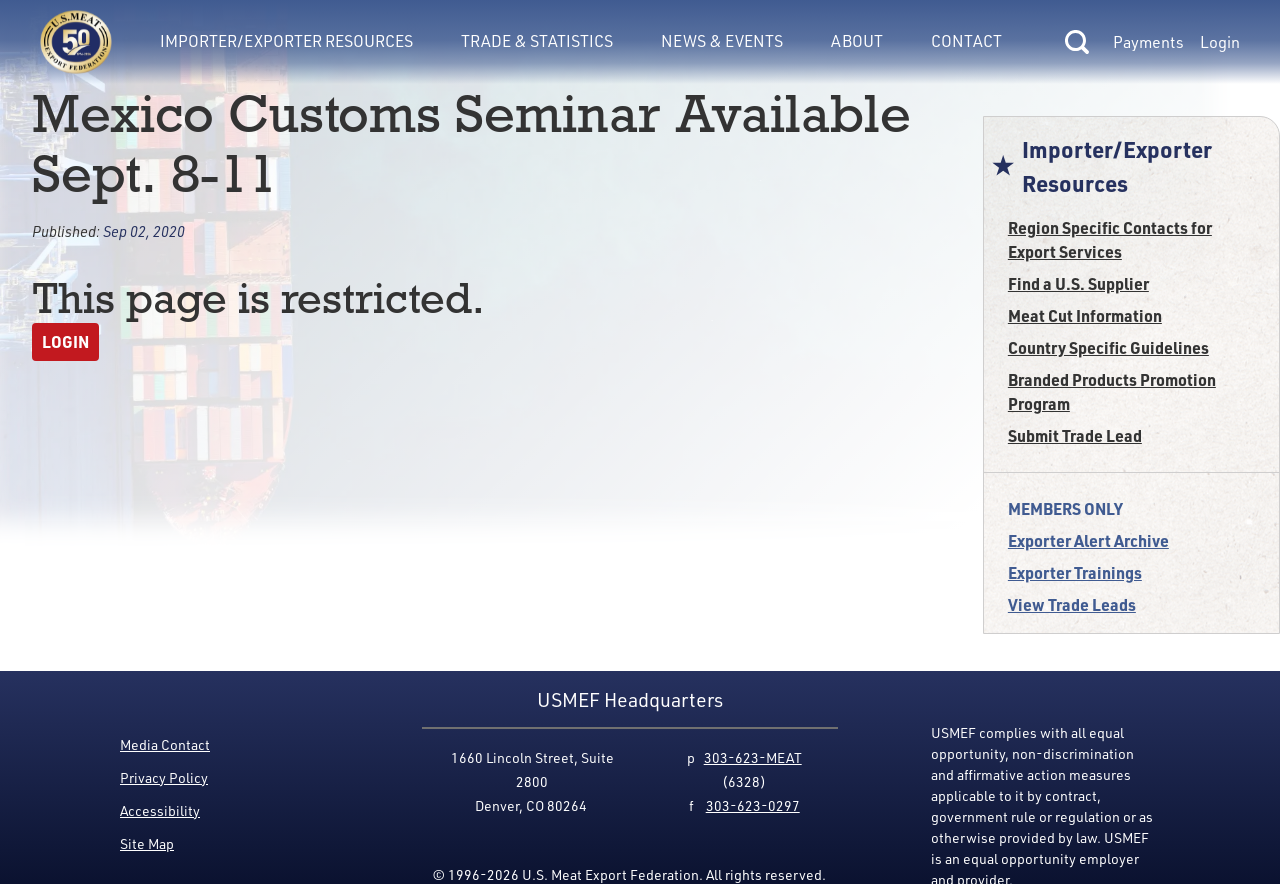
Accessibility (160, 810)
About (857, 40)
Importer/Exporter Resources (286, 40)
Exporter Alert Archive (1088, 540)
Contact (966, 40)
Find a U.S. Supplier (1078, 283)
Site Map (147, 843)
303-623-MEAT (753, 757)
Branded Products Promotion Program (1112, 391)
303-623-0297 (753, 805)
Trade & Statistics (537, 40)
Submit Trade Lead (1075, 435)
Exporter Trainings (1075, 572)
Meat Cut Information (1085, 315)
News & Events (722, 40)
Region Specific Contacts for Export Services (1110, 239)
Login (1220, 42)
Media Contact (165, 744)
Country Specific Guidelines (1108, 347)
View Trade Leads (1072, 604)
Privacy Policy (164, 777)
